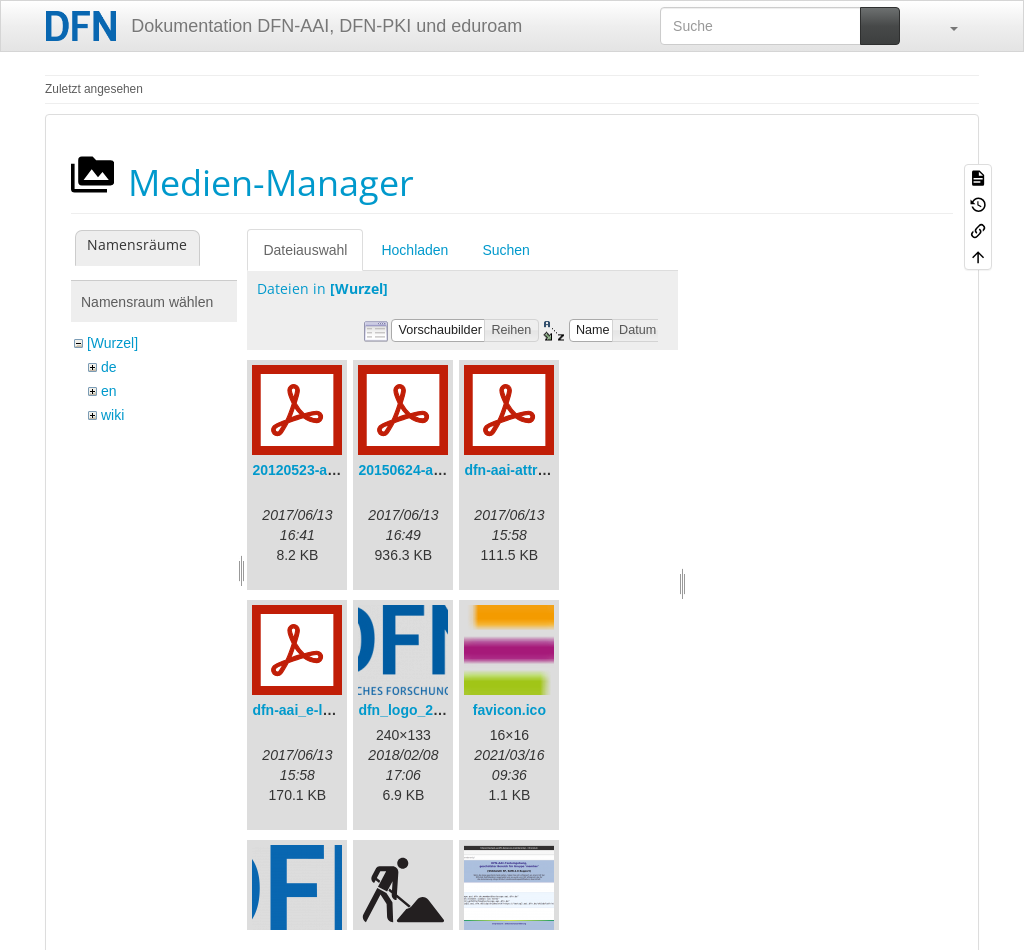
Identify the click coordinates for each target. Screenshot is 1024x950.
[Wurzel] (112, 343)
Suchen (505, 250)
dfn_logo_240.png (418, 710)
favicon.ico (509, 710)
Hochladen (414, 250)
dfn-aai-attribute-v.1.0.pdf (547, 470)
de (109, 367)
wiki (112, 415)
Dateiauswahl (305, 250)
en (109, 391)
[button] (944, 26)
